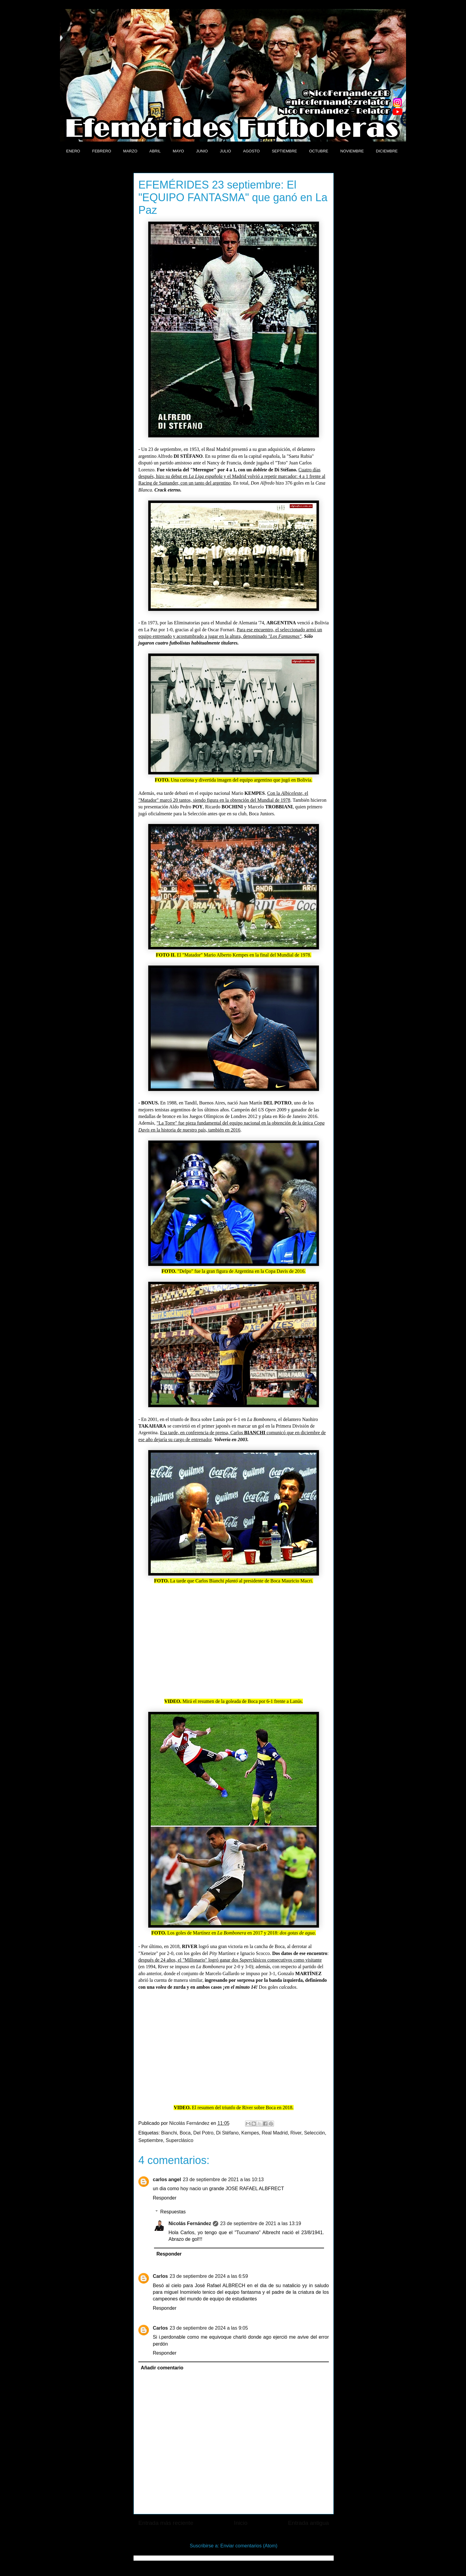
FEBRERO (101, 151)
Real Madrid (275, 2132)
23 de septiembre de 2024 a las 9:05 (209, 2328)
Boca (185, 2132)
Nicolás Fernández (189, 2223)
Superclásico (180, 2140)
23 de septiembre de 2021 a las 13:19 (260, 2223)
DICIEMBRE (387, 151)
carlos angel (167, 2179)
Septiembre (150, 2140)
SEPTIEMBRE (284, 151)
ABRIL (155, 151)
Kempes (250, 2132)
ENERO (73, 151)
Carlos (160, 2276)
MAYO (178, 151)
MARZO (130, 151)
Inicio (240, 2523)
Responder (164, 2197)
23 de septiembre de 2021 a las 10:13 (223, 2179)
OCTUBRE (318, 151)
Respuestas (173, 2211)
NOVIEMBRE (352, 151)
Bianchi (169, 2132)
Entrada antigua (308, 2523)
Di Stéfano (227, 2132)
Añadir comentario (162, 2367)
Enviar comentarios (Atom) (248, 2545)
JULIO (225, 151)
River (295, 2132)
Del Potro (203, 2132)
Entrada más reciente (165, 2523)
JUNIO (202, 151)
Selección (314, 2132)
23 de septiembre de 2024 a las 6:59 (209, 2276)
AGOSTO (251, 151)
